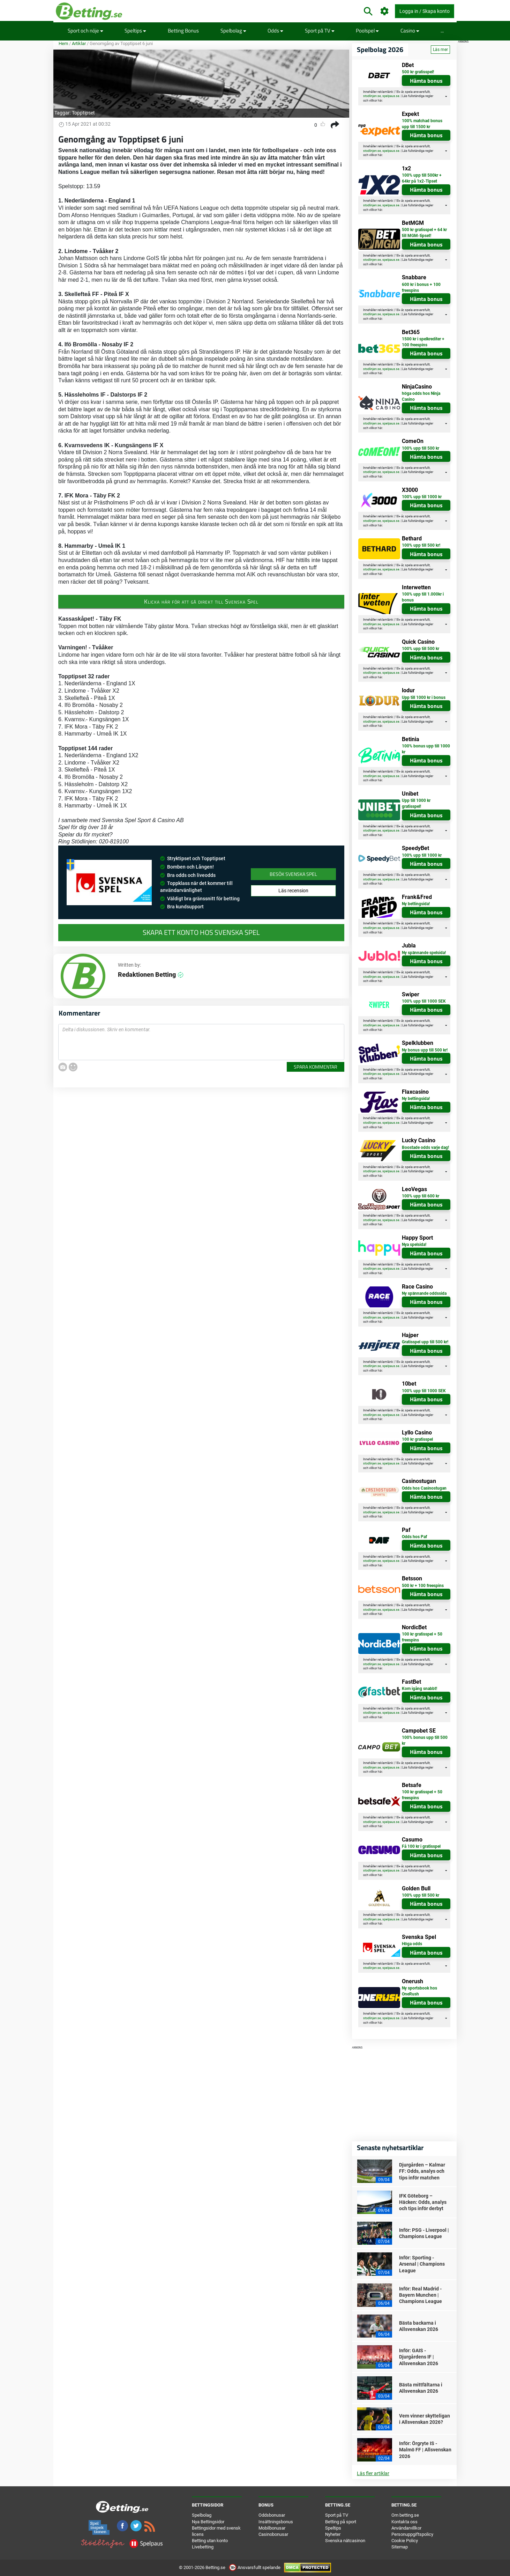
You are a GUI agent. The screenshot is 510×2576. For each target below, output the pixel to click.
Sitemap (399, 2546)
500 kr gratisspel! (418, 71)
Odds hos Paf (414, 1536)
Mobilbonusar (271, 2528)
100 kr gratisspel (417, 1439)
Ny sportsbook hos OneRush (419, 1991)
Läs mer (440, 49)
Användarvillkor (406, 2528)
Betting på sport (340, 2521)
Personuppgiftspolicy (412, 2534)
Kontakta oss (404, 2521)
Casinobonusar (273, 2534)
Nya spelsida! (414, 1244)
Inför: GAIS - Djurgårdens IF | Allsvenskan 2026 (418, 2357)
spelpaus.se (390, 96)
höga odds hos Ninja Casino (421, 396)
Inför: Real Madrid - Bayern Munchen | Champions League (420, 2295)
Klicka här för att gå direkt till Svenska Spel (201, 601)
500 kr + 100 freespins (423, 1585)
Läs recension (293, 890)
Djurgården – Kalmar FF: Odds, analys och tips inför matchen (422, 2171)
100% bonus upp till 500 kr (425, 1740)
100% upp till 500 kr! (421, 545)
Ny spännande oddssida (424, 1293)
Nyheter (332, 2534)
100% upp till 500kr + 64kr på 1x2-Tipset (422, 178)
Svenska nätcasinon (345, 2540)
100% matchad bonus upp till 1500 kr (422, 123)
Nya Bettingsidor (208, 2521)
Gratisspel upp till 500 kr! (425, 1341)
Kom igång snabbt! (419, 1688)
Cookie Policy (404, 2540)
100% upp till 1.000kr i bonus (423, 597)
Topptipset (83, 113)
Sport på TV (320, 31)
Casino (409, 31)
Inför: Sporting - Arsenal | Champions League (422, 2264)
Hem (63, 43)
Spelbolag (233, 31)
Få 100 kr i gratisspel (421, 1846)
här (380, 100)
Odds (275, 31)
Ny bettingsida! (416, 903)
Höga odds (412, 1943)
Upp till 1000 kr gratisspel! (416, 803)
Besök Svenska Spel (293, 874)
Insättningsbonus (275, 2521)
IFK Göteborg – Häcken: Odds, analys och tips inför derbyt (423, 2202)
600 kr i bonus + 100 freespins (421, 287)
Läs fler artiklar (373, 2473)
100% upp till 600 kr (420, 1196)
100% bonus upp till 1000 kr (426, 749)
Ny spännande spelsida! (424, 952)
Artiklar (79, 43)
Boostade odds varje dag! (425, 1147)
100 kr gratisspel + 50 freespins (422, 1637)
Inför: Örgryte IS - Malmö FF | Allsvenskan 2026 (425, 2450)
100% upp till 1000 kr (422, 496)
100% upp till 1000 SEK (424, 1001)
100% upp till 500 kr (420, 448)
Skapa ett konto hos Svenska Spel (201, 932)
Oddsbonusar (271, 2515)
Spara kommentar (315, 1066)
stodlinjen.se (372, 96)
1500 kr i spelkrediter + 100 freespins (423, 342)
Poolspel (367, 31)
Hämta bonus (426, 80)
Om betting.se (405, 2515)
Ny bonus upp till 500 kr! (425, 1050)
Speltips (135, 31)
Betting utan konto (210, 2540)
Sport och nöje (85, 31)
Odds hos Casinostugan (424, 1488)
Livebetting (202, 2546)
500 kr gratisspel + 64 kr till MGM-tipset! (424, 232)
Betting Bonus (183, 31)
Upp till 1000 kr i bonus (423, 697)
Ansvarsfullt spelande (255, 2567)
